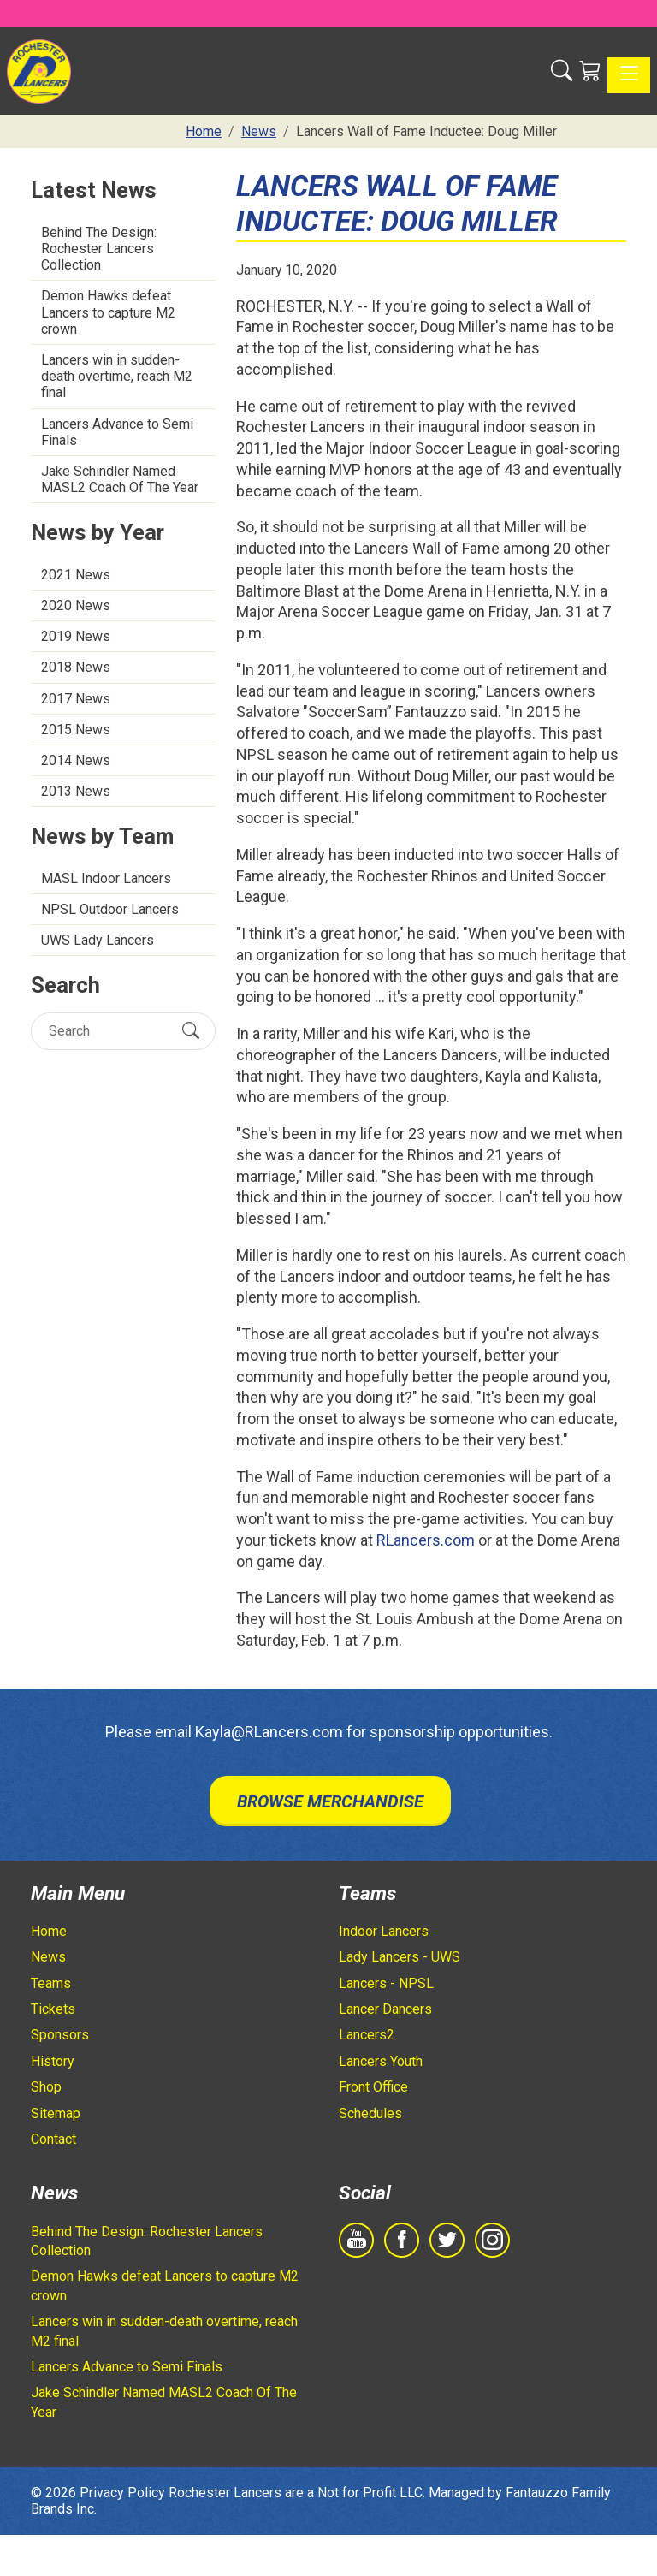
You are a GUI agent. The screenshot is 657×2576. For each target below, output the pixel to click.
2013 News (75, 791)
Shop (46, 2087)
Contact (53, 2139)
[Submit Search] (191, 1030)
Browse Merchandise (330, 1801)
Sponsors (60, 2035)
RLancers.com (425, 1540)
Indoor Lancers (384, 1931)
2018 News (75, 667)
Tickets (53, 2009)
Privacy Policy (122, 2492)
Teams (51, 1983)
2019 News (75, 636)
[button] (561, 71)
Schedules (370, 2113)
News (48, 1957)
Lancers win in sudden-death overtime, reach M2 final (116, 376)
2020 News (75, 605)
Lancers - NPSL (386, 1983)
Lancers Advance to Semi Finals (117, 432)
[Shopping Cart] (590, 71)
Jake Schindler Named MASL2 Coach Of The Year (119, 479)
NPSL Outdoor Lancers (110, 909)
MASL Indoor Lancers (106, 878)
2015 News (75, 729)
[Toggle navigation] (628, 75)
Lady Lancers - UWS (399, 1957)
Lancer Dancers (385, 2009)
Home (49, 1931)
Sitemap (55, 2113)
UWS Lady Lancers (97, 940)
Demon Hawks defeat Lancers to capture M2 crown (108, 312)
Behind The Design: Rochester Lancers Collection (99, 248)
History (52, 2061)
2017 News (75, 699)
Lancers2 (366, 2035)
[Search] (108, 1031)
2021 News (75, 575)
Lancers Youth (381, 2061)
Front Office (373, 2087)
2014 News (75, 760)
